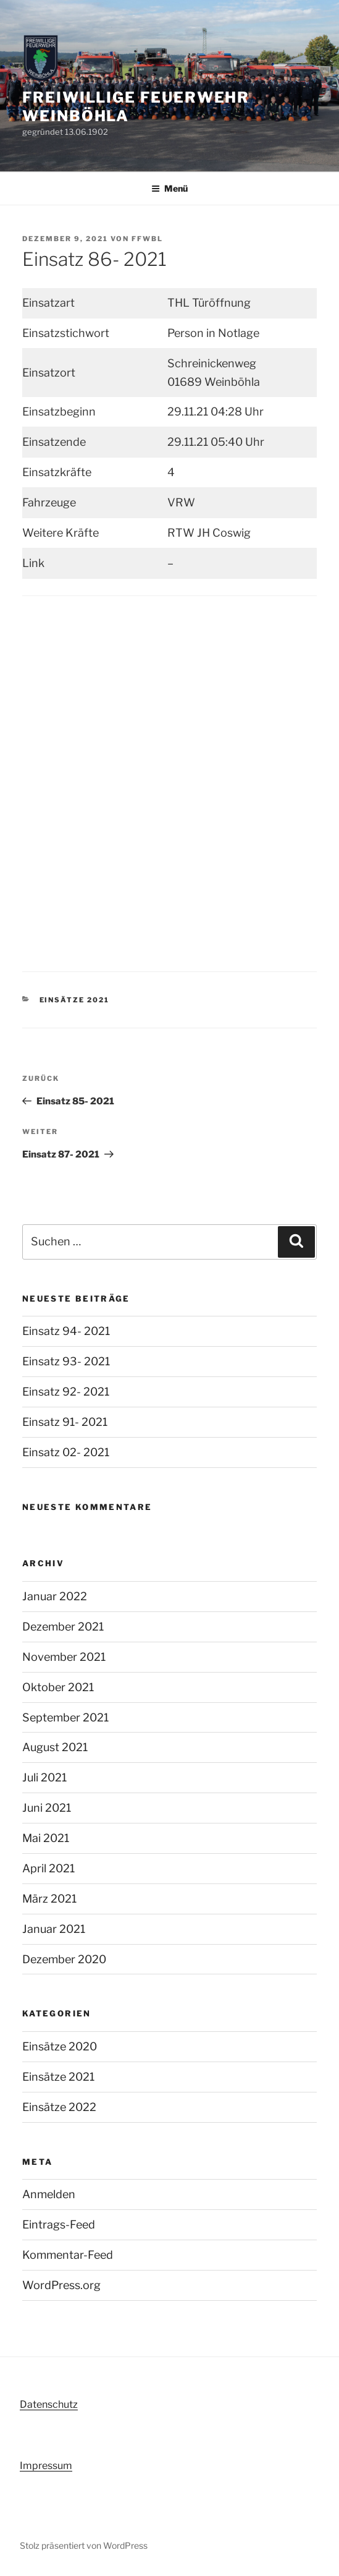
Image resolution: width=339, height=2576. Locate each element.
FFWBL (147, 238)
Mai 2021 (45, 1838)
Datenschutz (49, 2404)
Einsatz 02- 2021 (65, 1452)
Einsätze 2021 (75, 1000)
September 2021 (65, 1717)
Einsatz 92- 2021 (65, 1391)
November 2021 (64, 1656)
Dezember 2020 (64, 1959)
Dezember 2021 (63, 1626)
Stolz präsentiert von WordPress (84, 2545)
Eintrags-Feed (58, 2224)
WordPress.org (61, 2285)
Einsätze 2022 (59, 2106)
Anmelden (48, 2194)
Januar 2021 (53, 1928)
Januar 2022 (54, 1596)
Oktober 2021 (58, 1687)
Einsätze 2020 (59, 2046)
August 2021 (55, 1747)
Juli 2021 (44, 1777)
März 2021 (49, 1898)
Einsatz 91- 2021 (64, 1421)
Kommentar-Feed (67, 2254)
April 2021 (48, 1868)
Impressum (46, 2466)
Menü (169, 188)
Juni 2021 (46, 1807)
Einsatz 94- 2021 (66, 1330)
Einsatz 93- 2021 (66, 1361)
